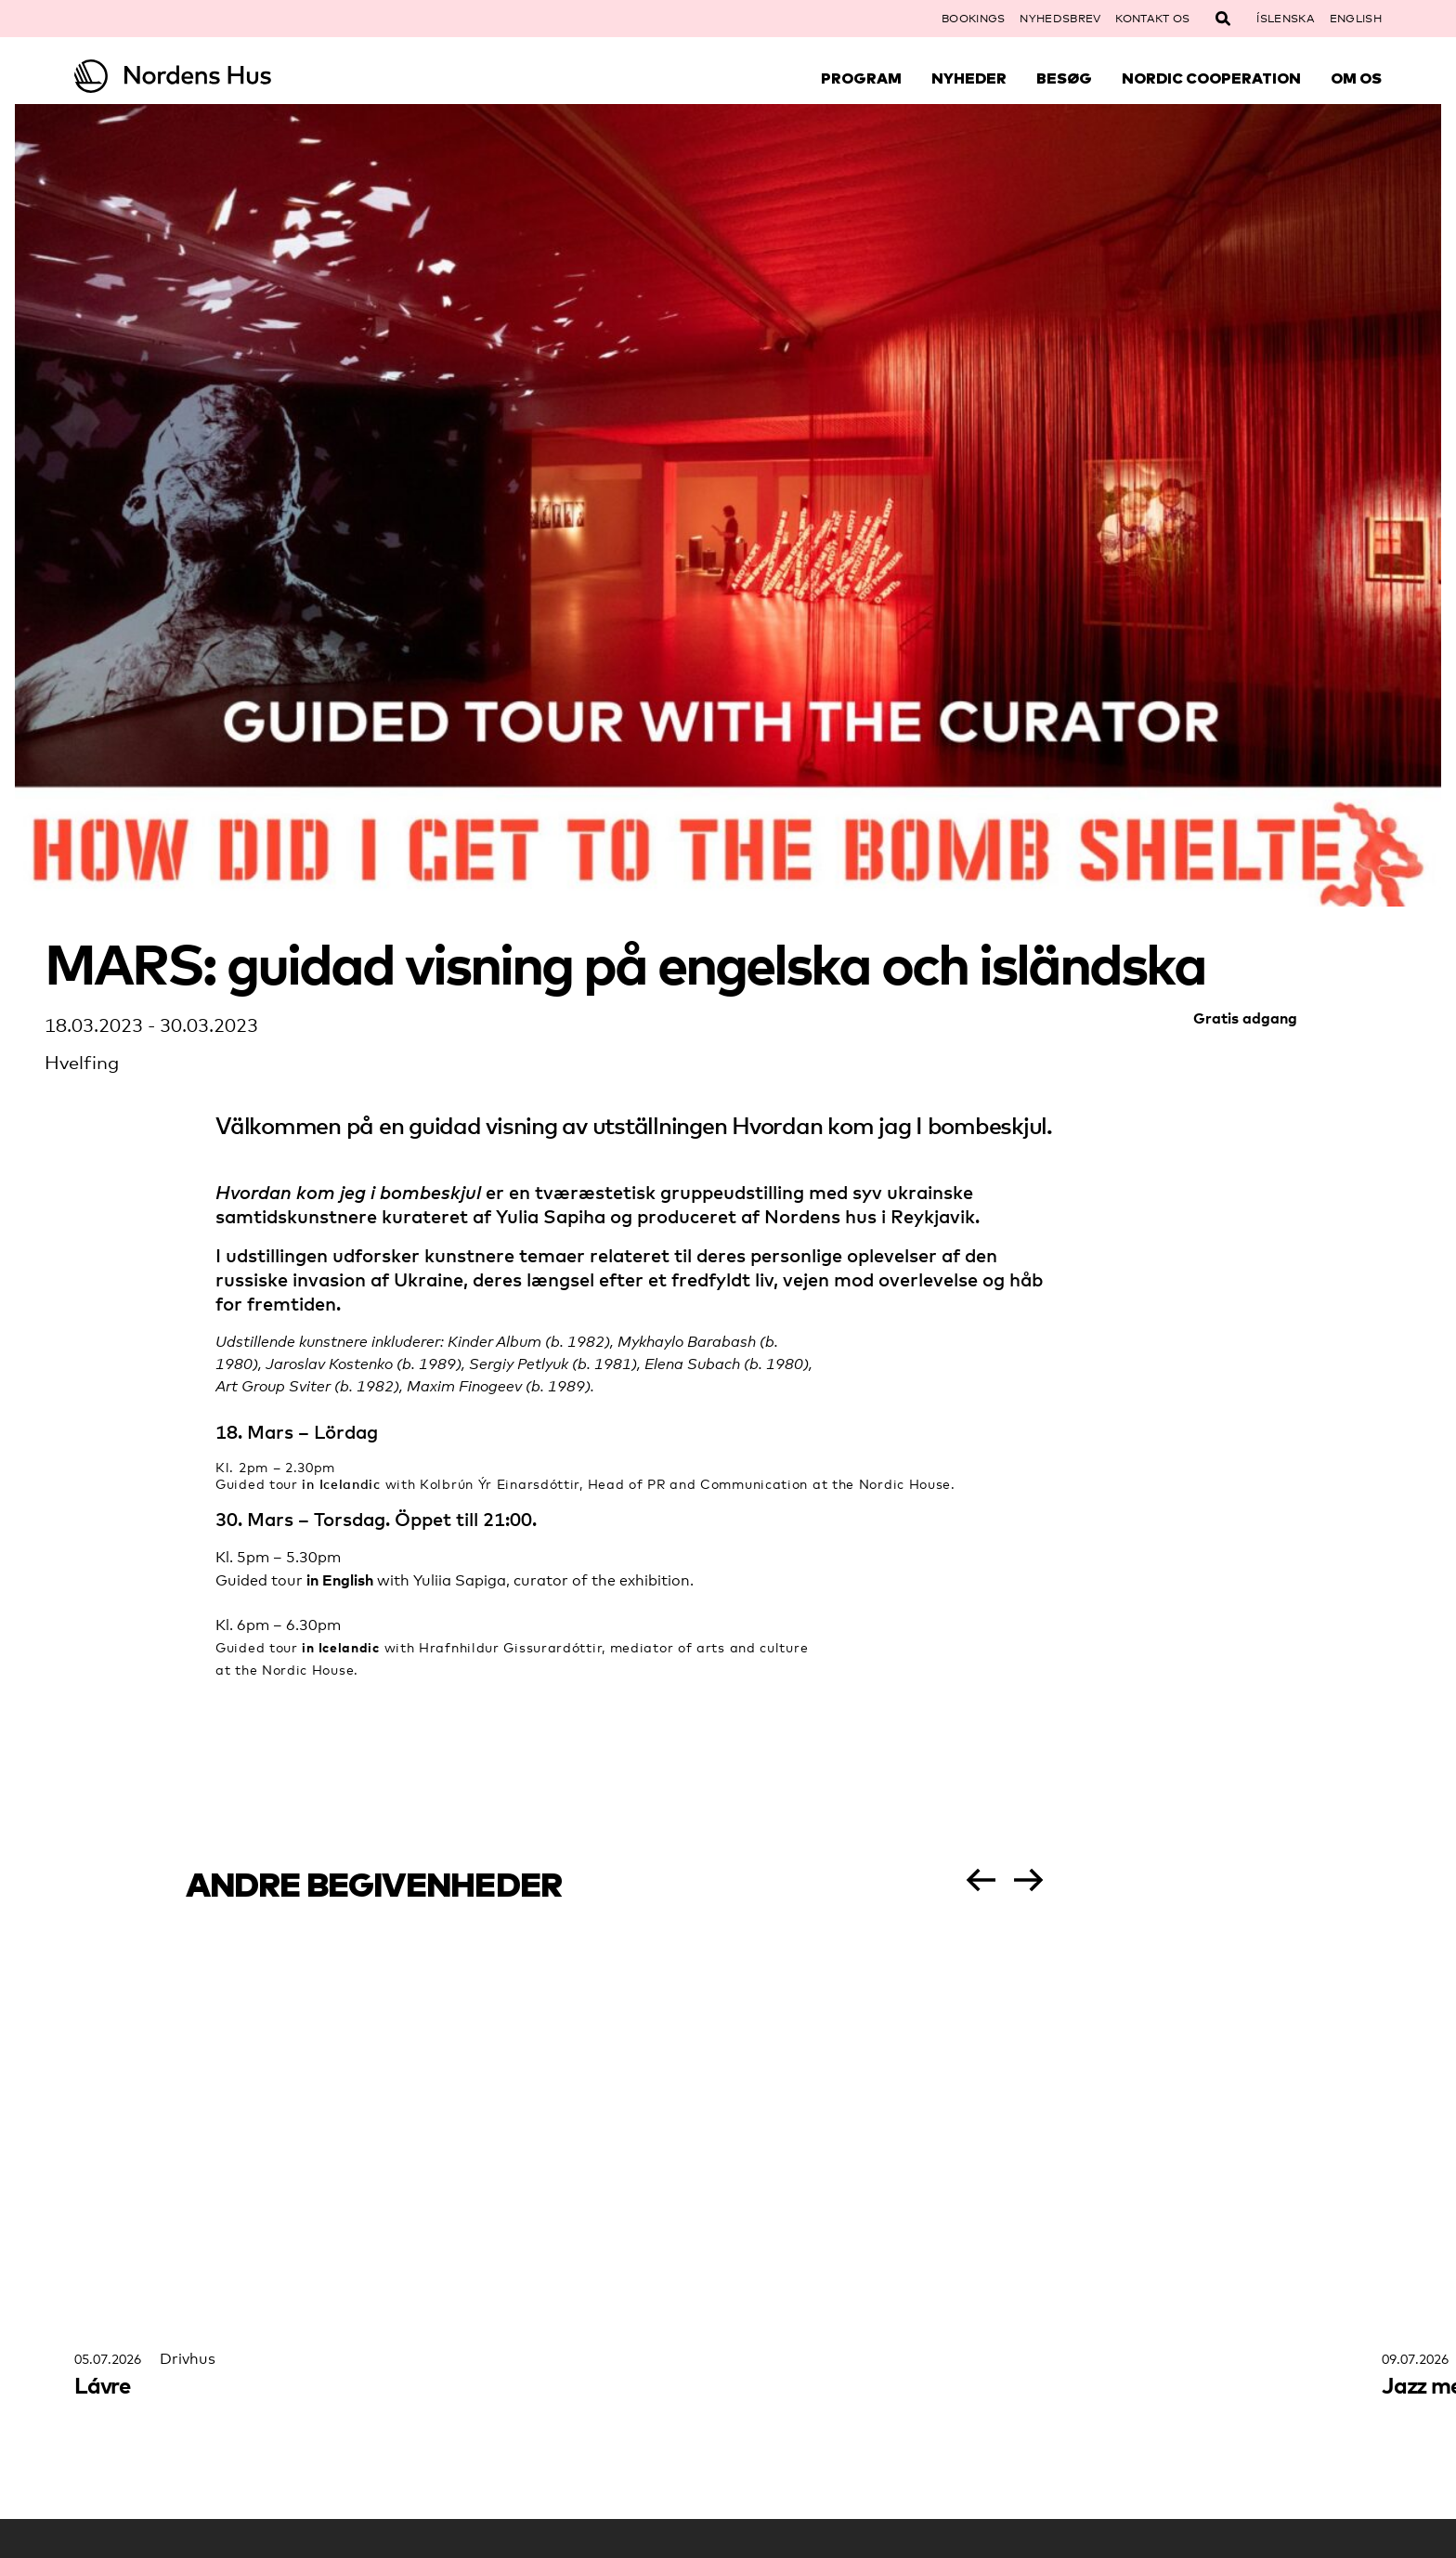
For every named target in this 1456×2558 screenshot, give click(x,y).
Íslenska (1285, 18)
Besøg (1064, 78)
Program (861, 78)
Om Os (1356, 78)
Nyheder (969, 78)
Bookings (973, 18)
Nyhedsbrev (1060, 18)
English (1356, 18)
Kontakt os (1152, 18)
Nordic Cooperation (1211, 78)
